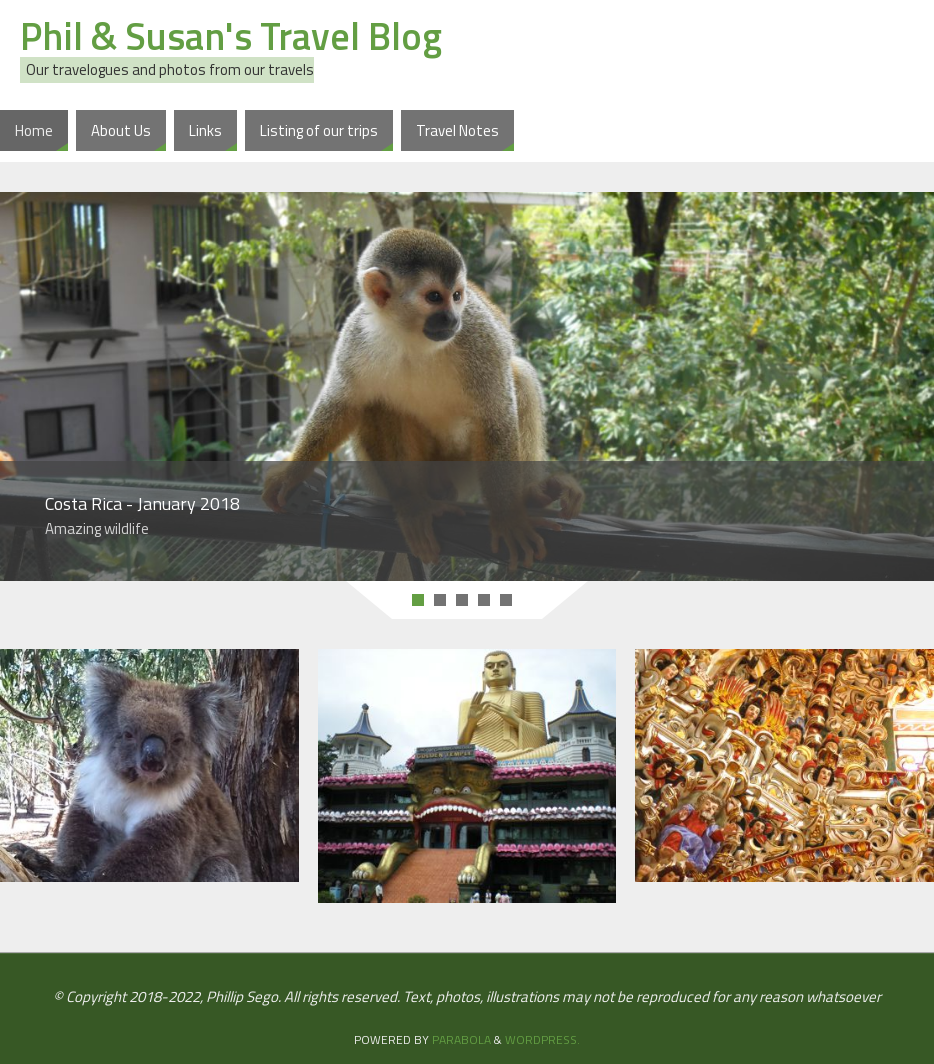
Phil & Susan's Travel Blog (231, 36)
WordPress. (542, 1039)
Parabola (461, 1039)
